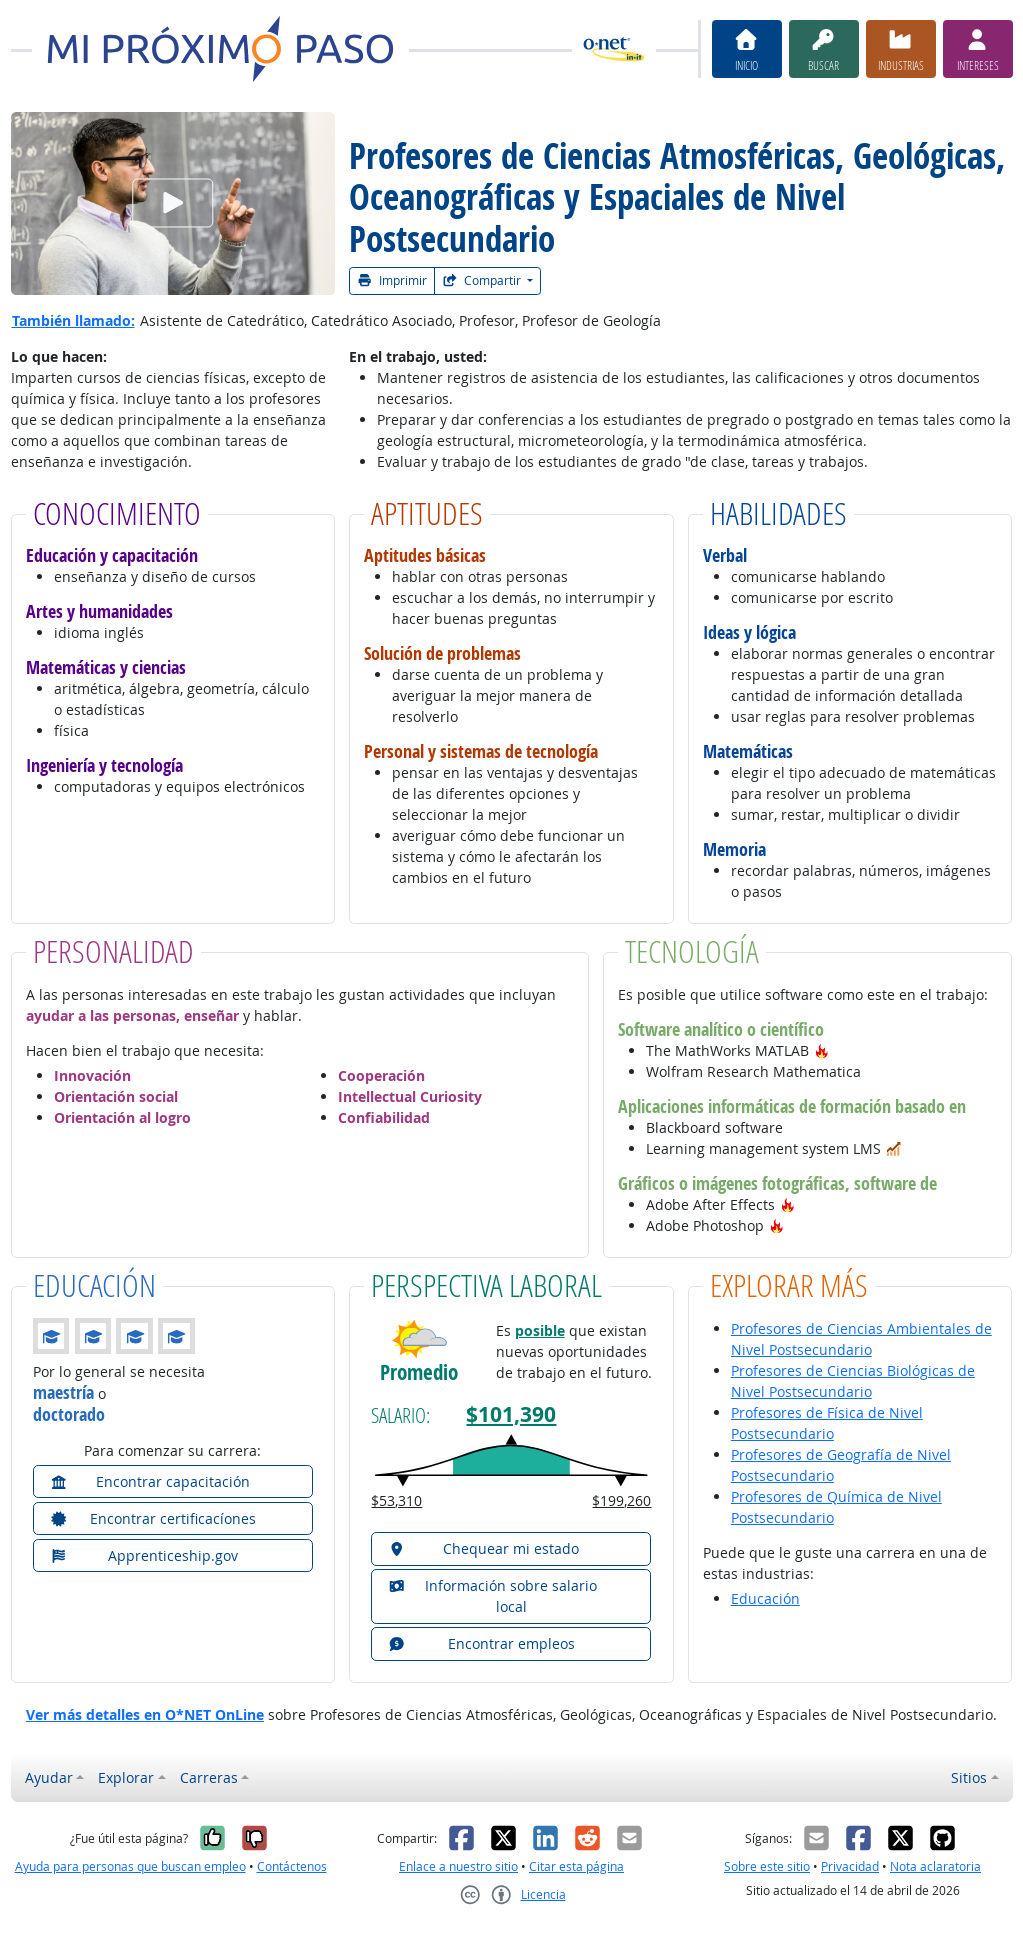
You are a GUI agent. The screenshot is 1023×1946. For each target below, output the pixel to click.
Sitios (969, 1777)
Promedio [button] (419, 1372)
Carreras (209, 1777)
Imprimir (392, 280)
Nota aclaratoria (935, 1866)
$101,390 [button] (511, 1414)
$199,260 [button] (621, 1500)
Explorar (126, 1777)
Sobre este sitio (767, 1866)
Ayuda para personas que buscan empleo (130, 1866)
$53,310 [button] (396, 1500)
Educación (765, 1598)
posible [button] (540, 1330)
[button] (822, 1050)
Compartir (483, 280)
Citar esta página (576, 1866)
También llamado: (73, 320)
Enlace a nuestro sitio (458, 1866)
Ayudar (49, 1777)
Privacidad (850, 1866)
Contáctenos (292, 1866)
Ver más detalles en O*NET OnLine (145, 1714)
